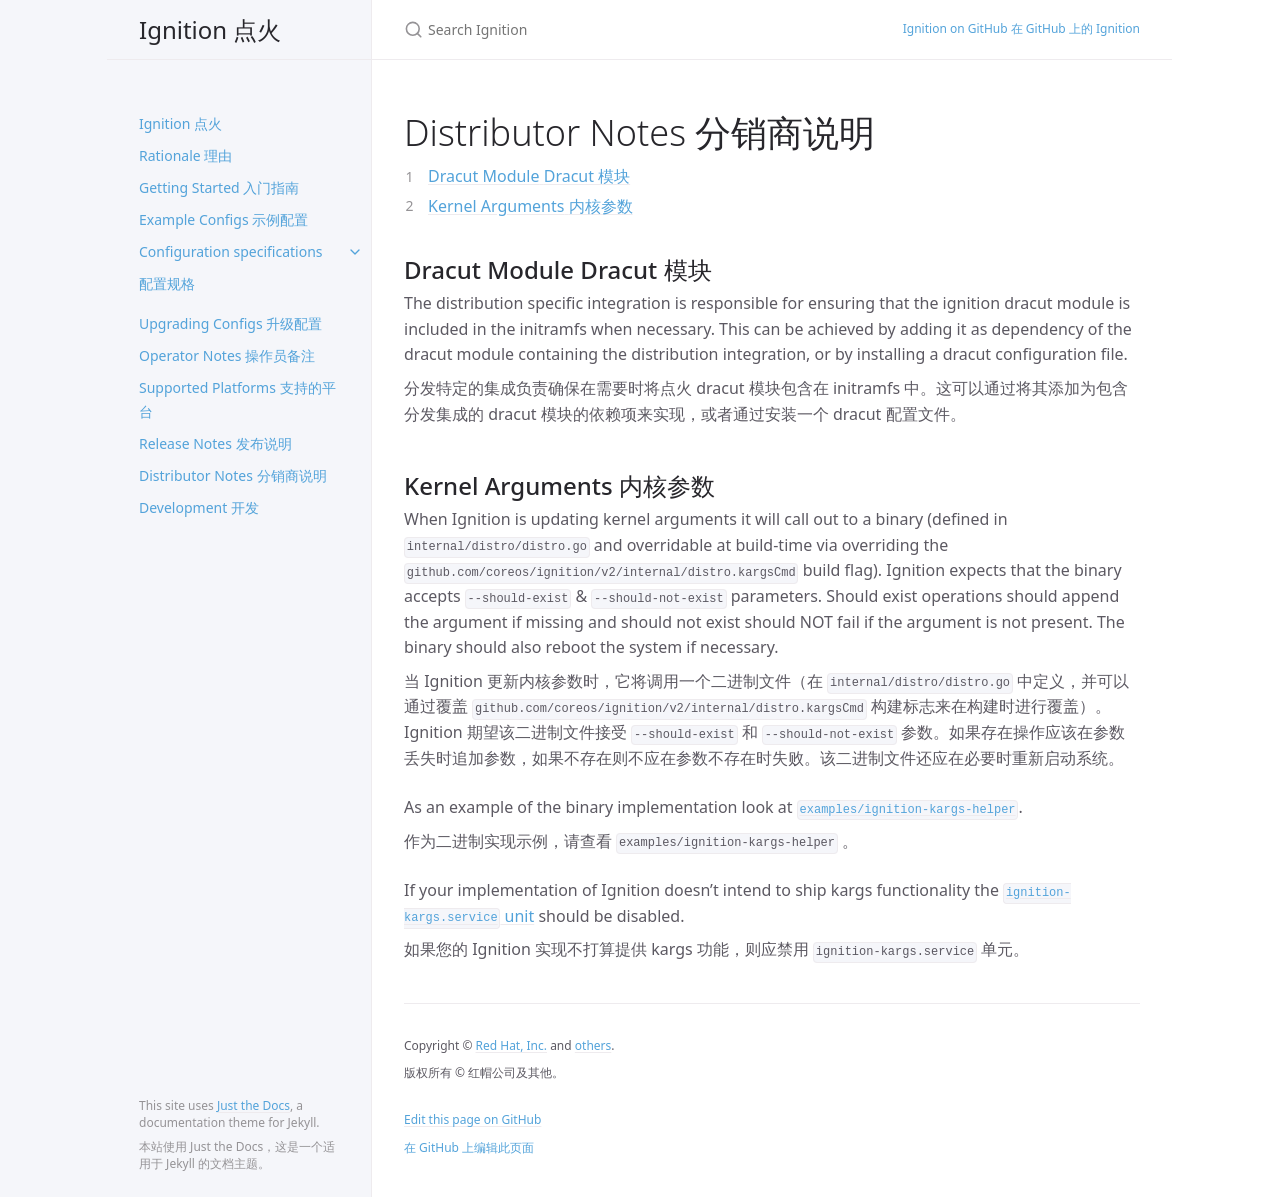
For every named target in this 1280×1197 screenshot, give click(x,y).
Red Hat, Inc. (512, 1045)
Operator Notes (227, 355)
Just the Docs (253, 1105)
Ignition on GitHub (1021, 29)
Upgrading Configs (230, 323)
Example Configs (223, 219)
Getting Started (219, 187)
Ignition (210, 29)
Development (199, 507)
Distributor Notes (233, 475)
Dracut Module (529, 176)
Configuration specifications (230, 267)
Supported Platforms (237, 399)
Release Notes (215, 443)
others (593, 1045)
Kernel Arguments (530, 206)
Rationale (185, 155)
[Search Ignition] (629, 29)
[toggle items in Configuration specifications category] (355, 252)
